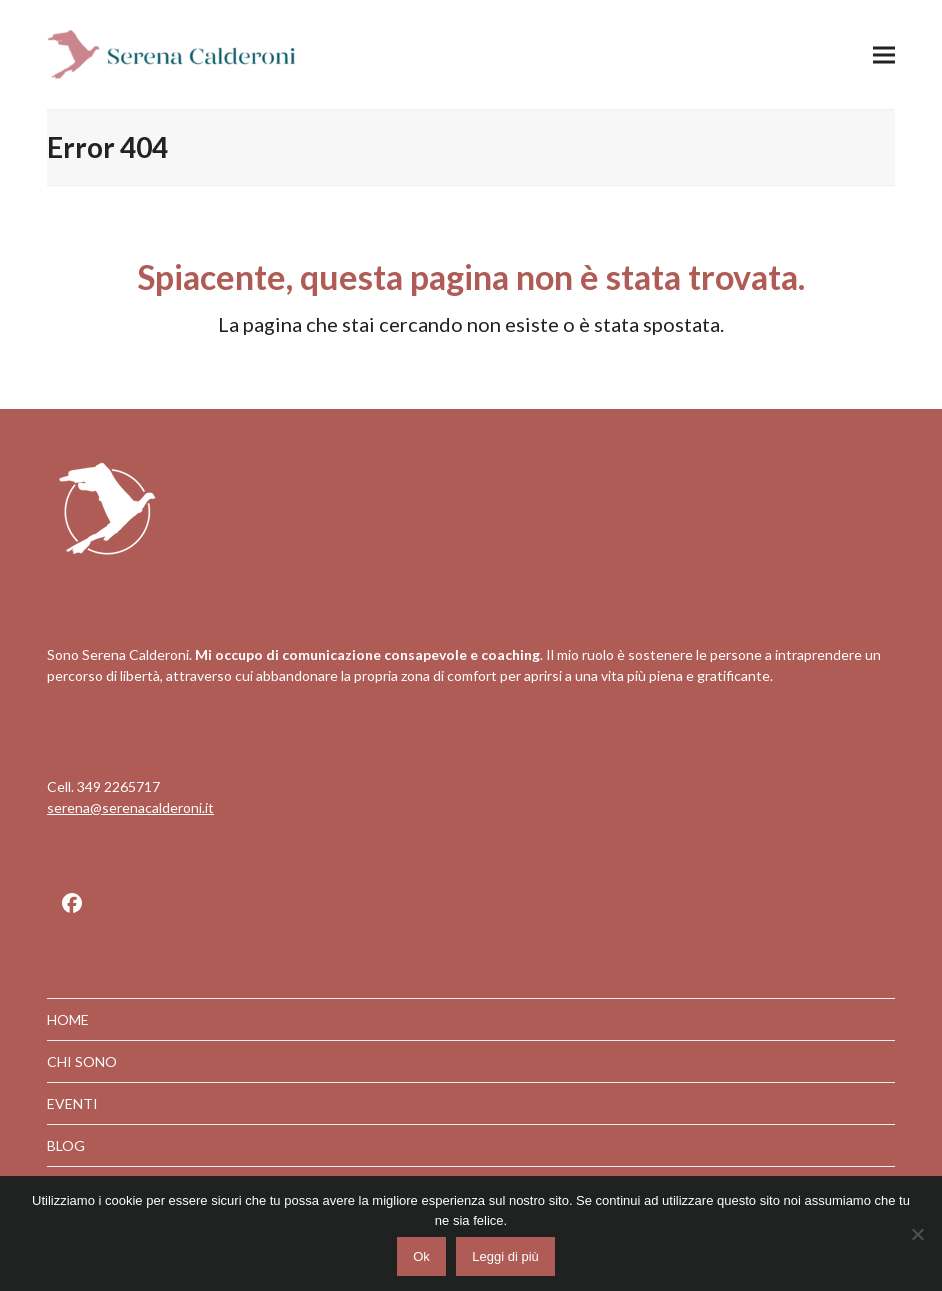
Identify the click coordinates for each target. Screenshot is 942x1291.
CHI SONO (82, 1061)
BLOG (66, 1145)
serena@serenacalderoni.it (130, 807)
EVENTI (72, 1103)
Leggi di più (505, 1256)
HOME (68, 1019)
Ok (421, 1256)
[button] (884, 54)
